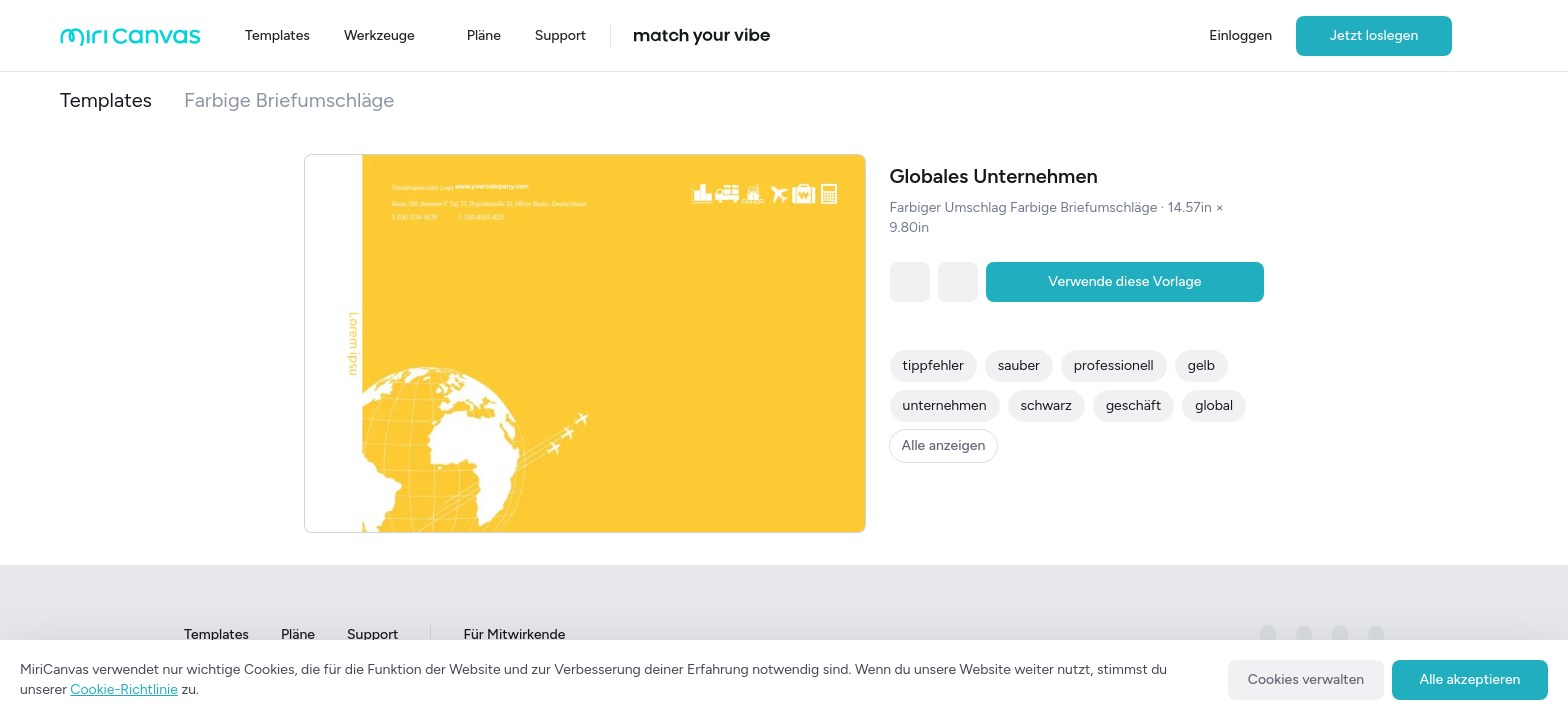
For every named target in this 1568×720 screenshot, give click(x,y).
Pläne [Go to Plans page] (298, 634)
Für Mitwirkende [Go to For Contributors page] (514, 634)
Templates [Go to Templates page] (216, 634)
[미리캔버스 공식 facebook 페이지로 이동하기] (1268, 635)
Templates (106, 100)
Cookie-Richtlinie (124, 689)
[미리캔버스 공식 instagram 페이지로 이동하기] (1304, 635)
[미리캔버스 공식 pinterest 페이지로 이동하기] (1340, 635)
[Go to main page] (130, 41)
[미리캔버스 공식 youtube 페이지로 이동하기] (1376, 635)
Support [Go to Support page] (372, 634)
